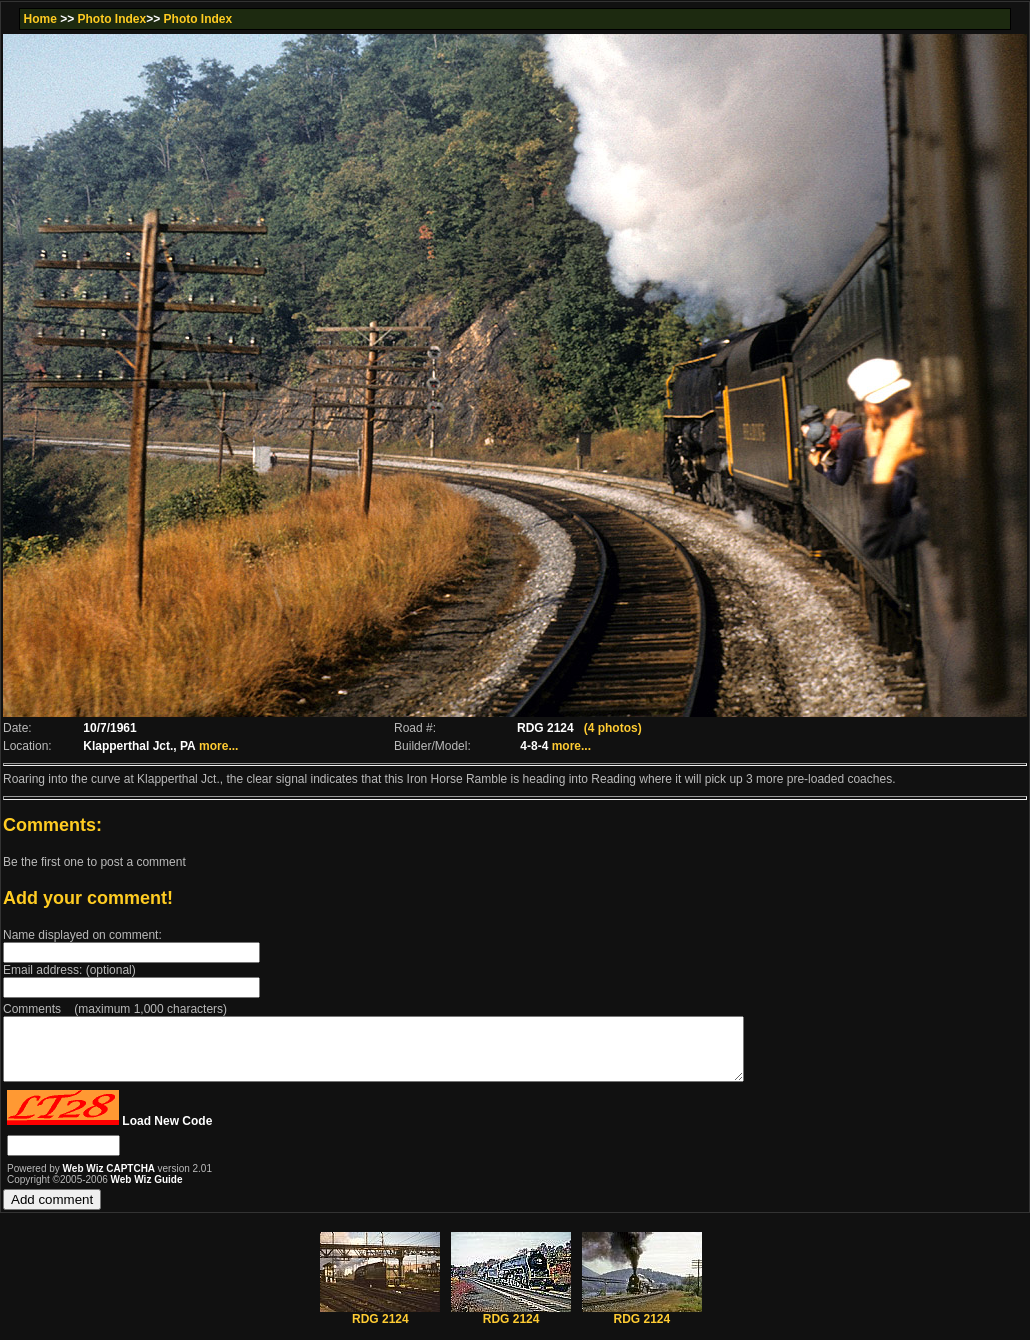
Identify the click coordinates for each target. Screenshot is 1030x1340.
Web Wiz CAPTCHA (110, 1180)
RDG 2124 (380, 1325)
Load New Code (167, 1133)
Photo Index (112, 19)
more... (218, 746)
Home (39, 19)
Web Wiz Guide (147, 1191)
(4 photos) (613, 728)
